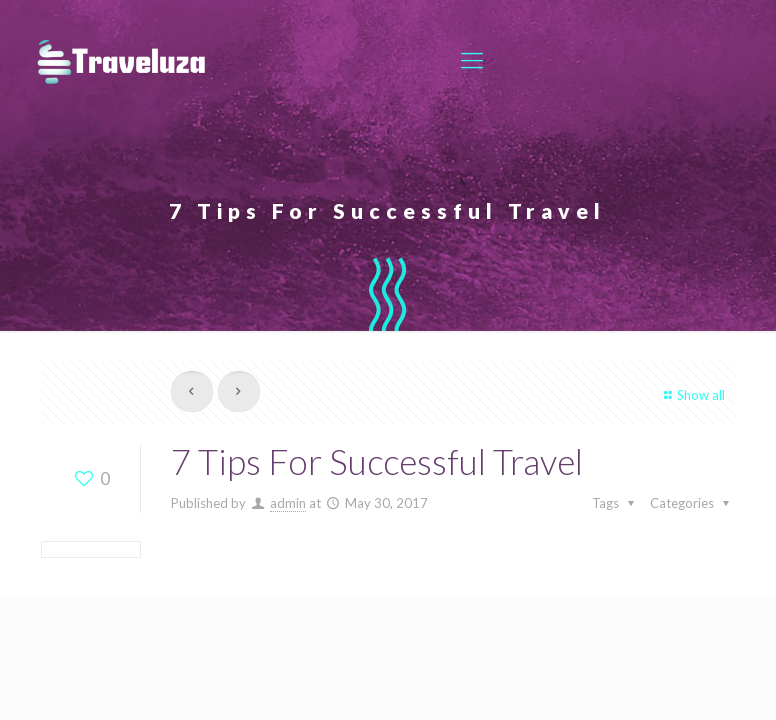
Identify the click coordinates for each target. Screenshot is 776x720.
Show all (692, 395)
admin (288, 503)
